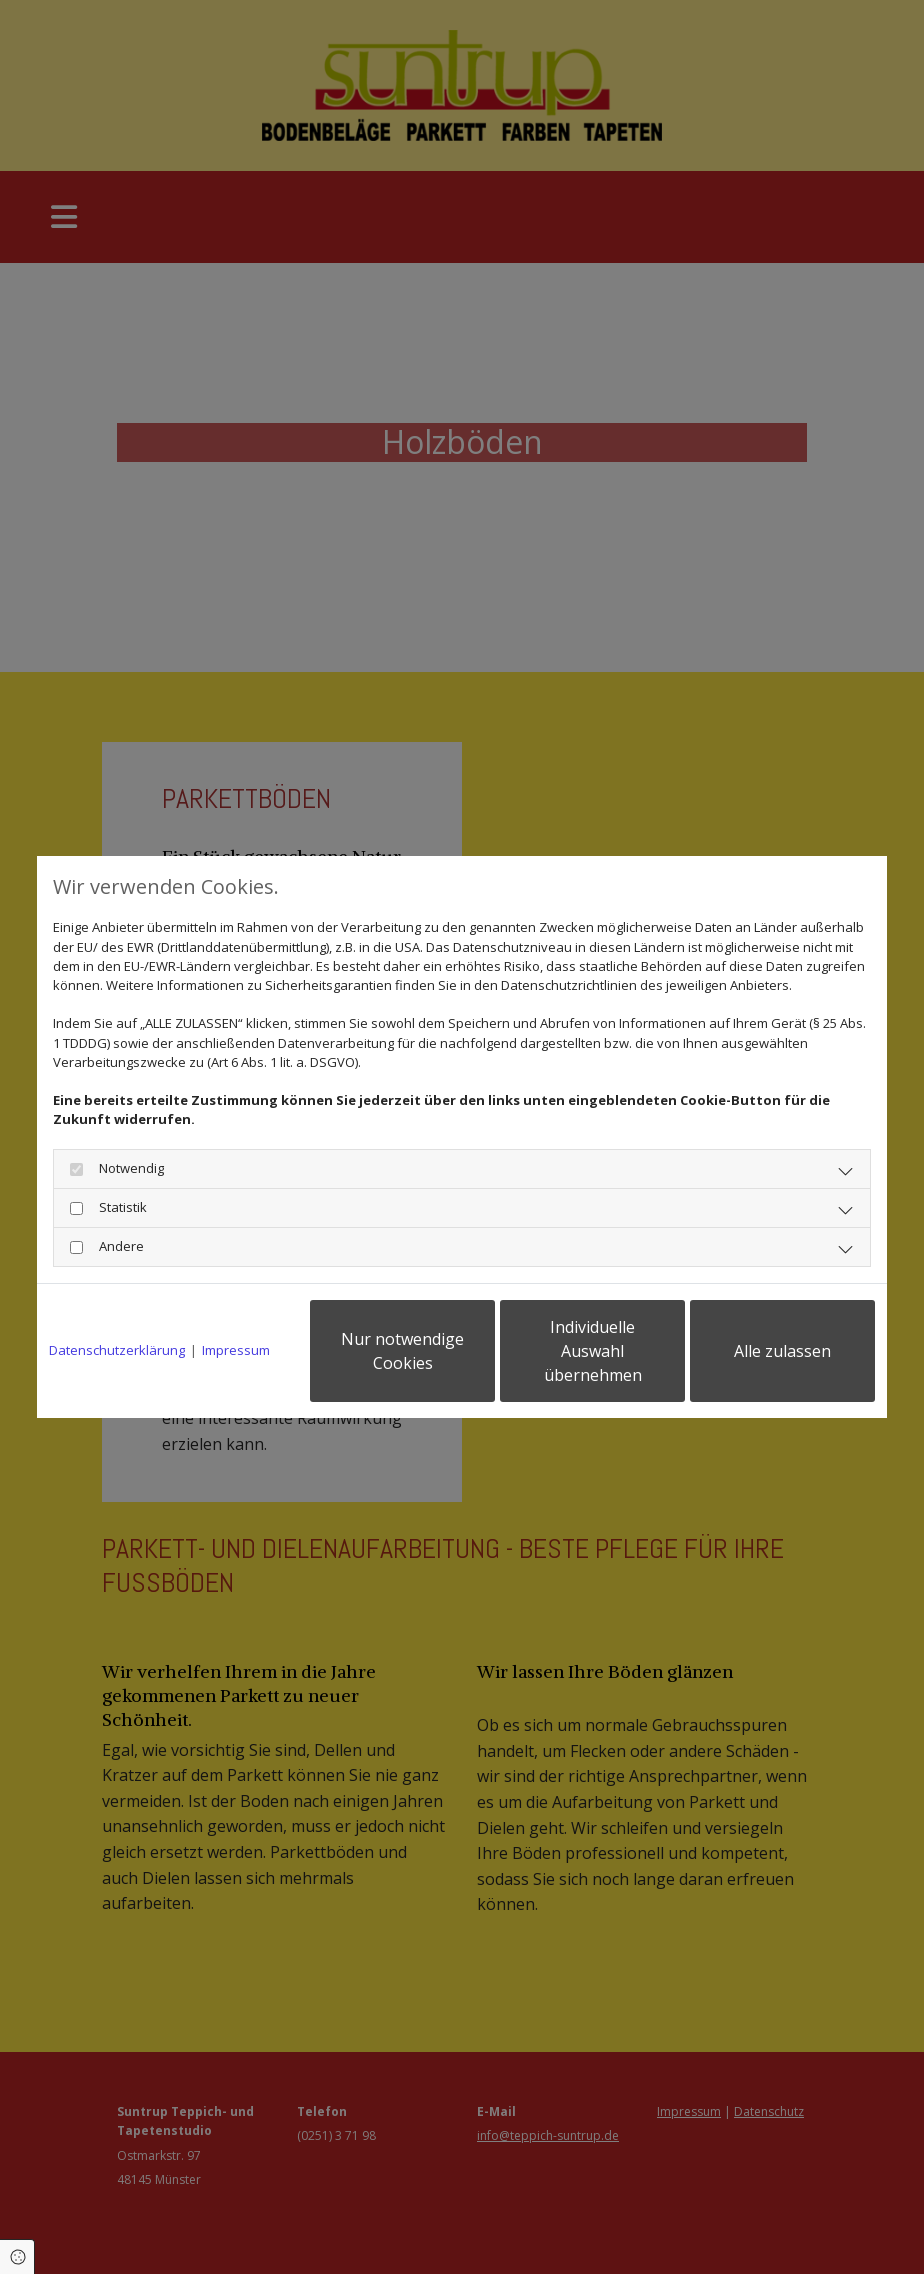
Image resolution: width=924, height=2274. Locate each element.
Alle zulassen (782, 1351)
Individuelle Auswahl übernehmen (593, 1351)
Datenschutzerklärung (117, 1350)
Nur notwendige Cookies (402, 1351)
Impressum (236, 1350)
